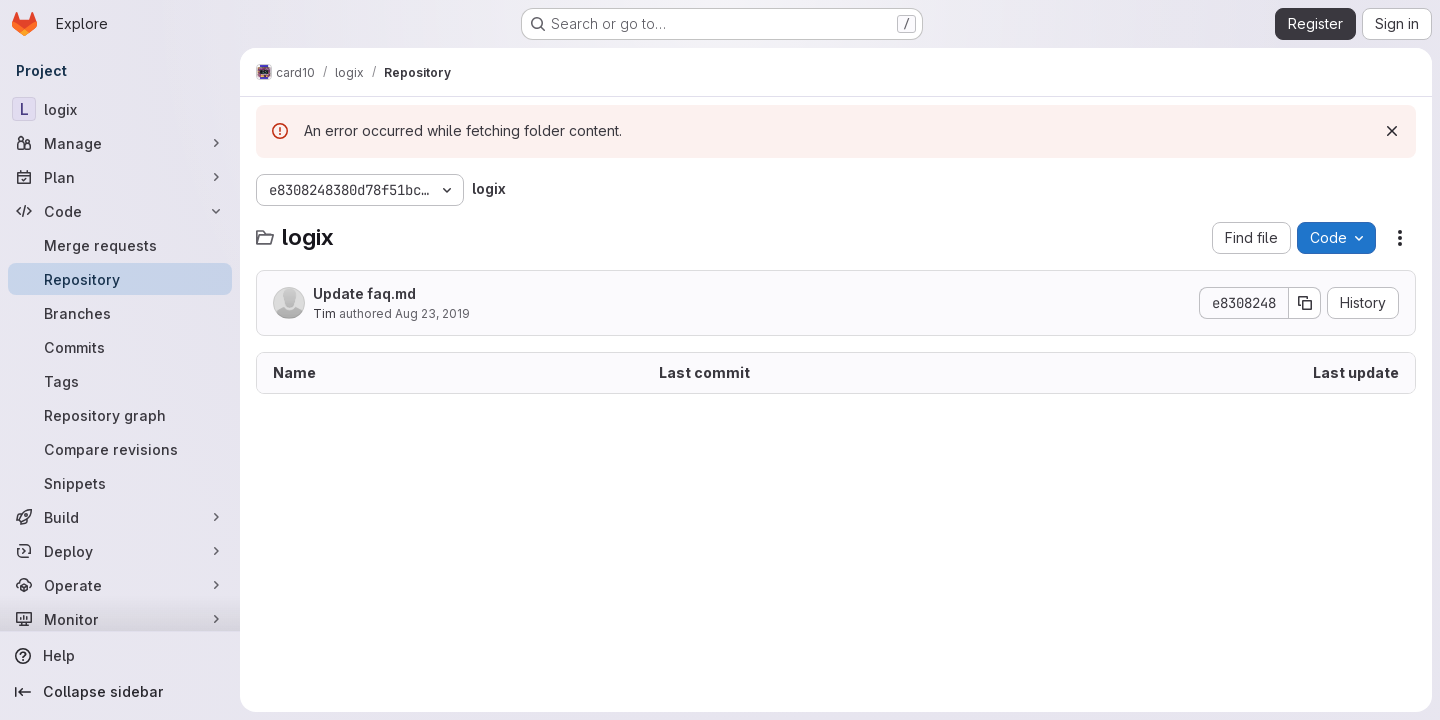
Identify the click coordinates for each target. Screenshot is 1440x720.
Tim (324, 313)
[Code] (120, 211)
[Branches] (120, 313)
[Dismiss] (1392, 131)
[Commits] (120, 347)
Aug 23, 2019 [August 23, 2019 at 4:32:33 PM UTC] (432, 313)
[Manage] (120, 143)
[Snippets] (120, 483)
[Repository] (120, 279)
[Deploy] (120, 551)
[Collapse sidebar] (120, 692)
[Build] (120, 517)
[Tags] (120, 381)
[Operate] (120, 585)
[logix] (120, 109)
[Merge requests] (120, 245)
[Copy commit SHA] (1305, 303)
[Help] (120, 656)
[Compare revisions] (120, 449)
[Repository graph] (120, 415)
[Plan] (120, 177)
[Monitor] (120, 619)
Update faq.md (364, 293)
